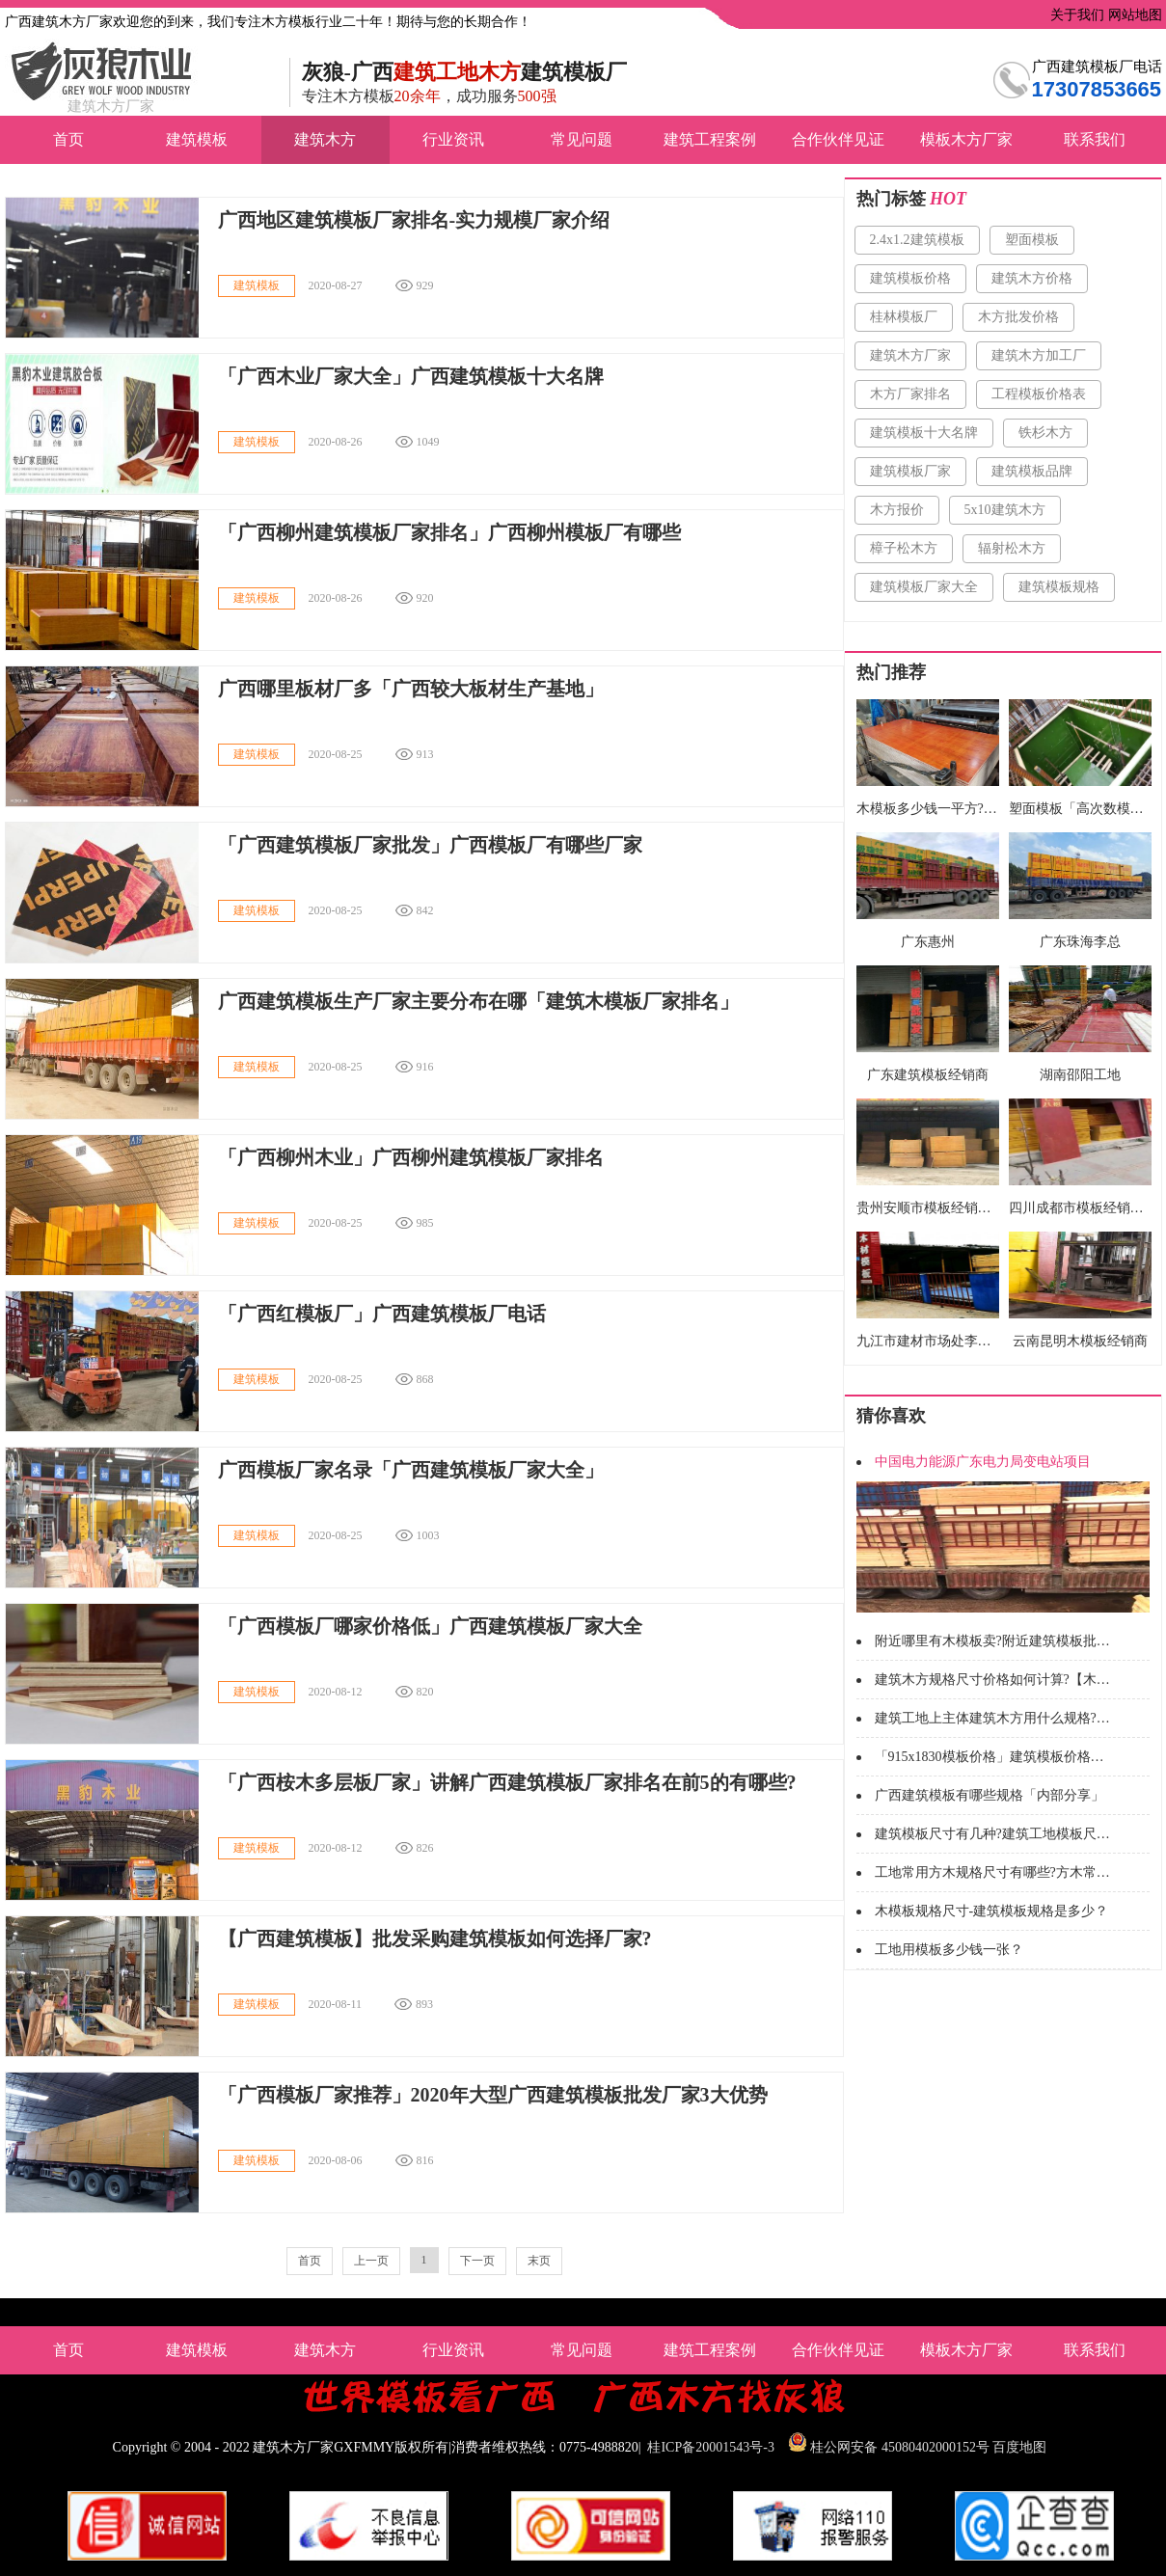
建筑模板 (197, 139)
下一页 (477, 2260)
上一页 (371, 2260)
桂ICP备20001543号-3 (710, 2447)
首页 (68, 139)
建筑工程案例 (710, 139)
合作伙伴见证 (838, 139)
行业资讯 (453, 139)
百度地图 (1019, 2447)
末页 (539, 2260)
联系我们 (1094, 139)
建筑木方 (325, 139)
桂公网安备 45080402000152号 (900, 2447)
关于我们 (1076, 15)
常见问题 (581, 139)
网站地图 (1133, 15)
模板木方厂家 (966, 139)
